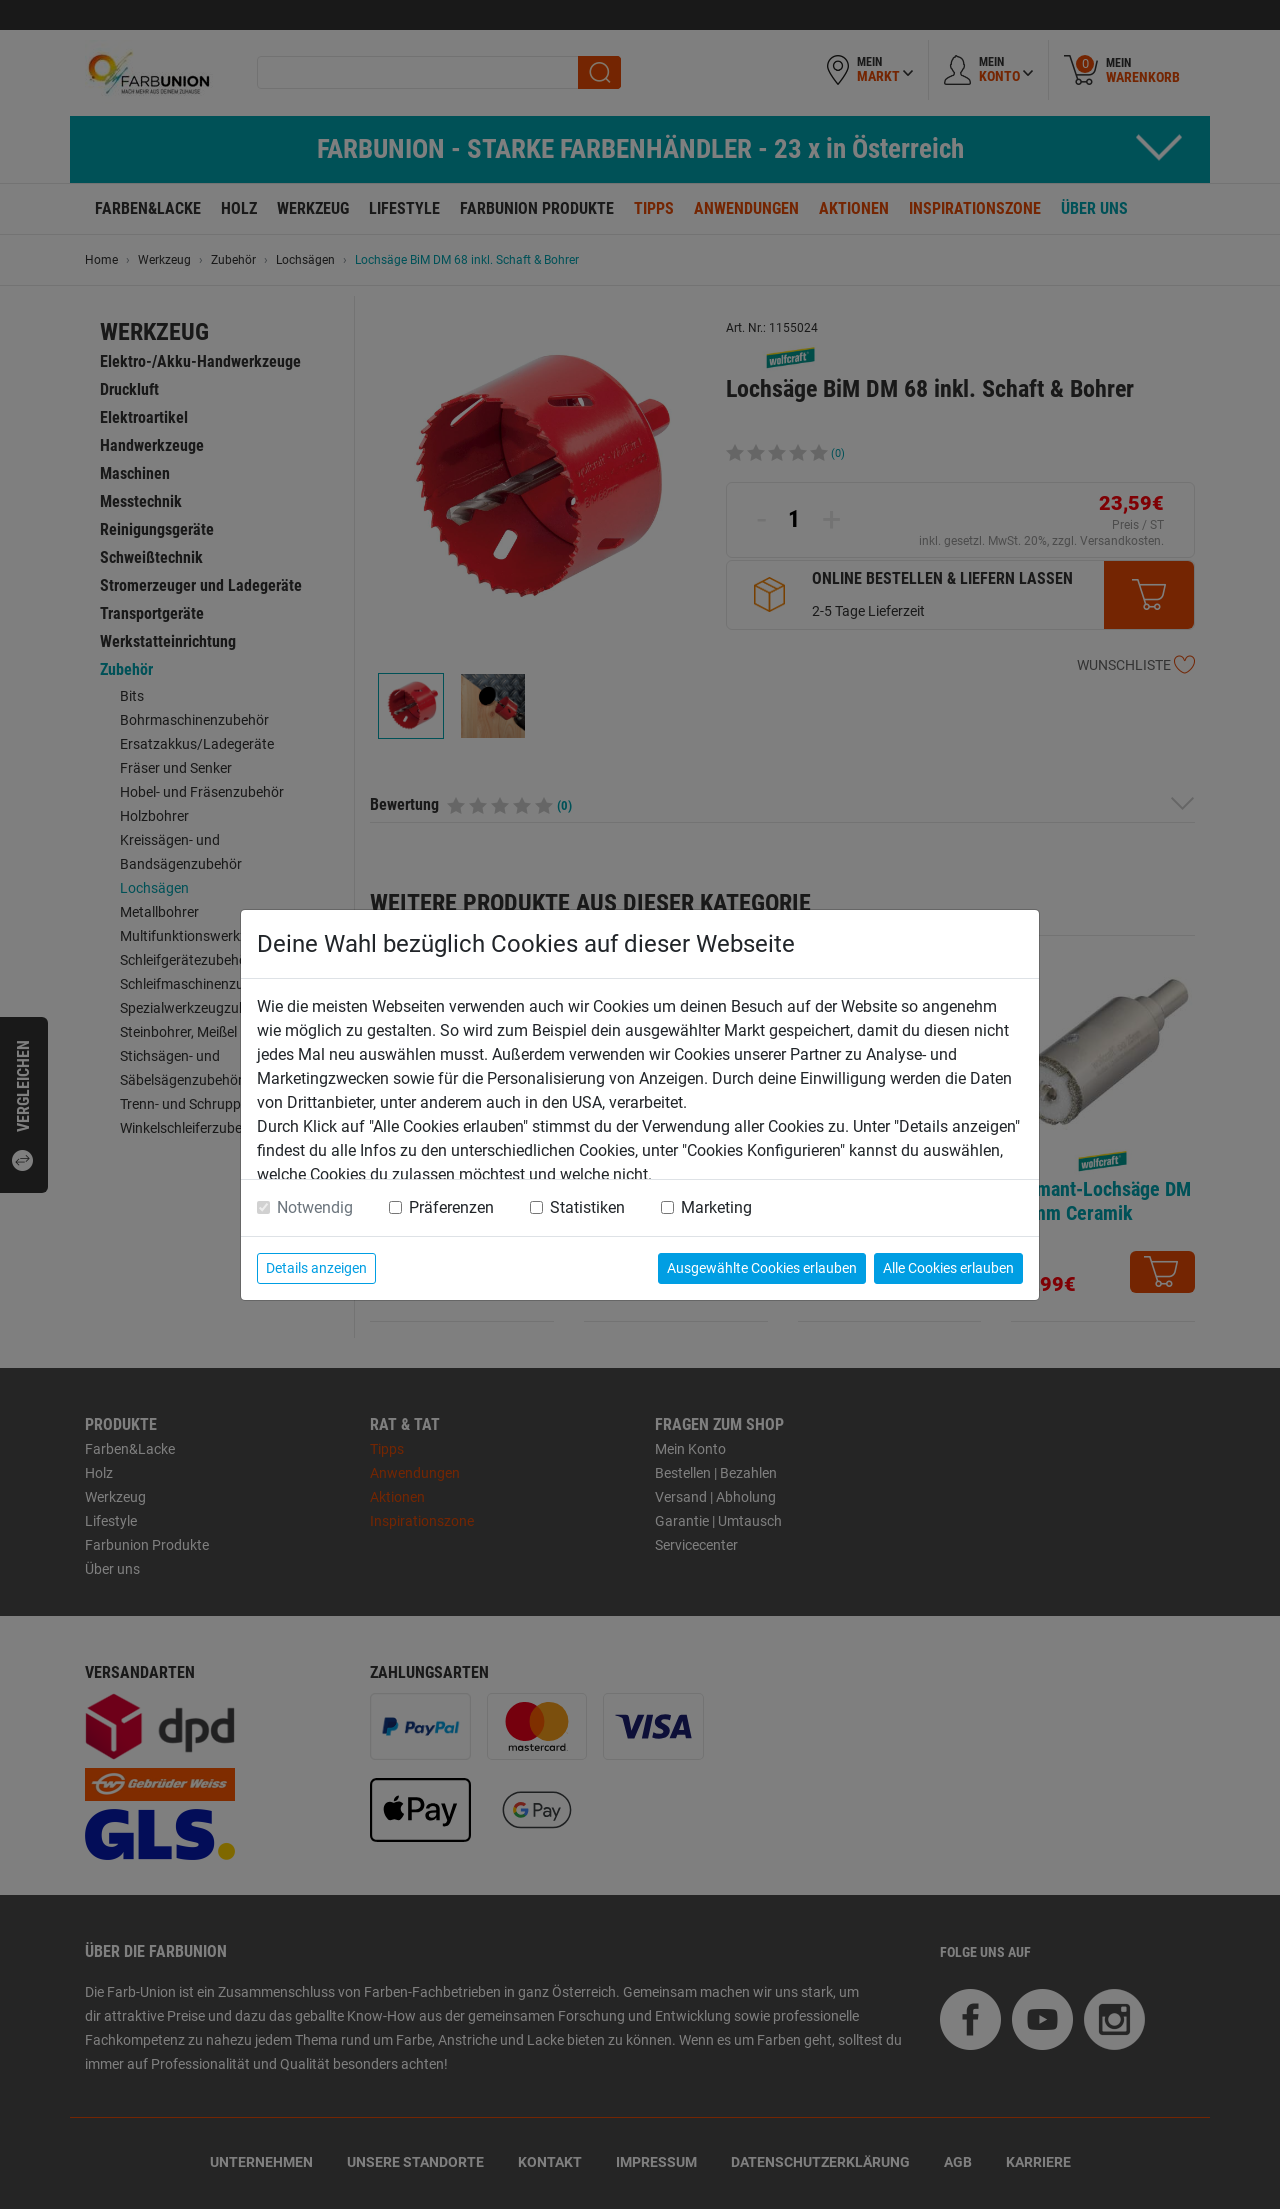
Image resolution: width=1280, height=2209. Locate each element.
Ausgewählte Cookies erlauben (762, 1268)
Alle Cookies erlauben (948, 1268)
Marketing (716, 1207)
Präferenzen (451, 1207)
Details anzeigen (316, 1268)
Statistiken (587, 1207)
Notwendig (315, 1207)
